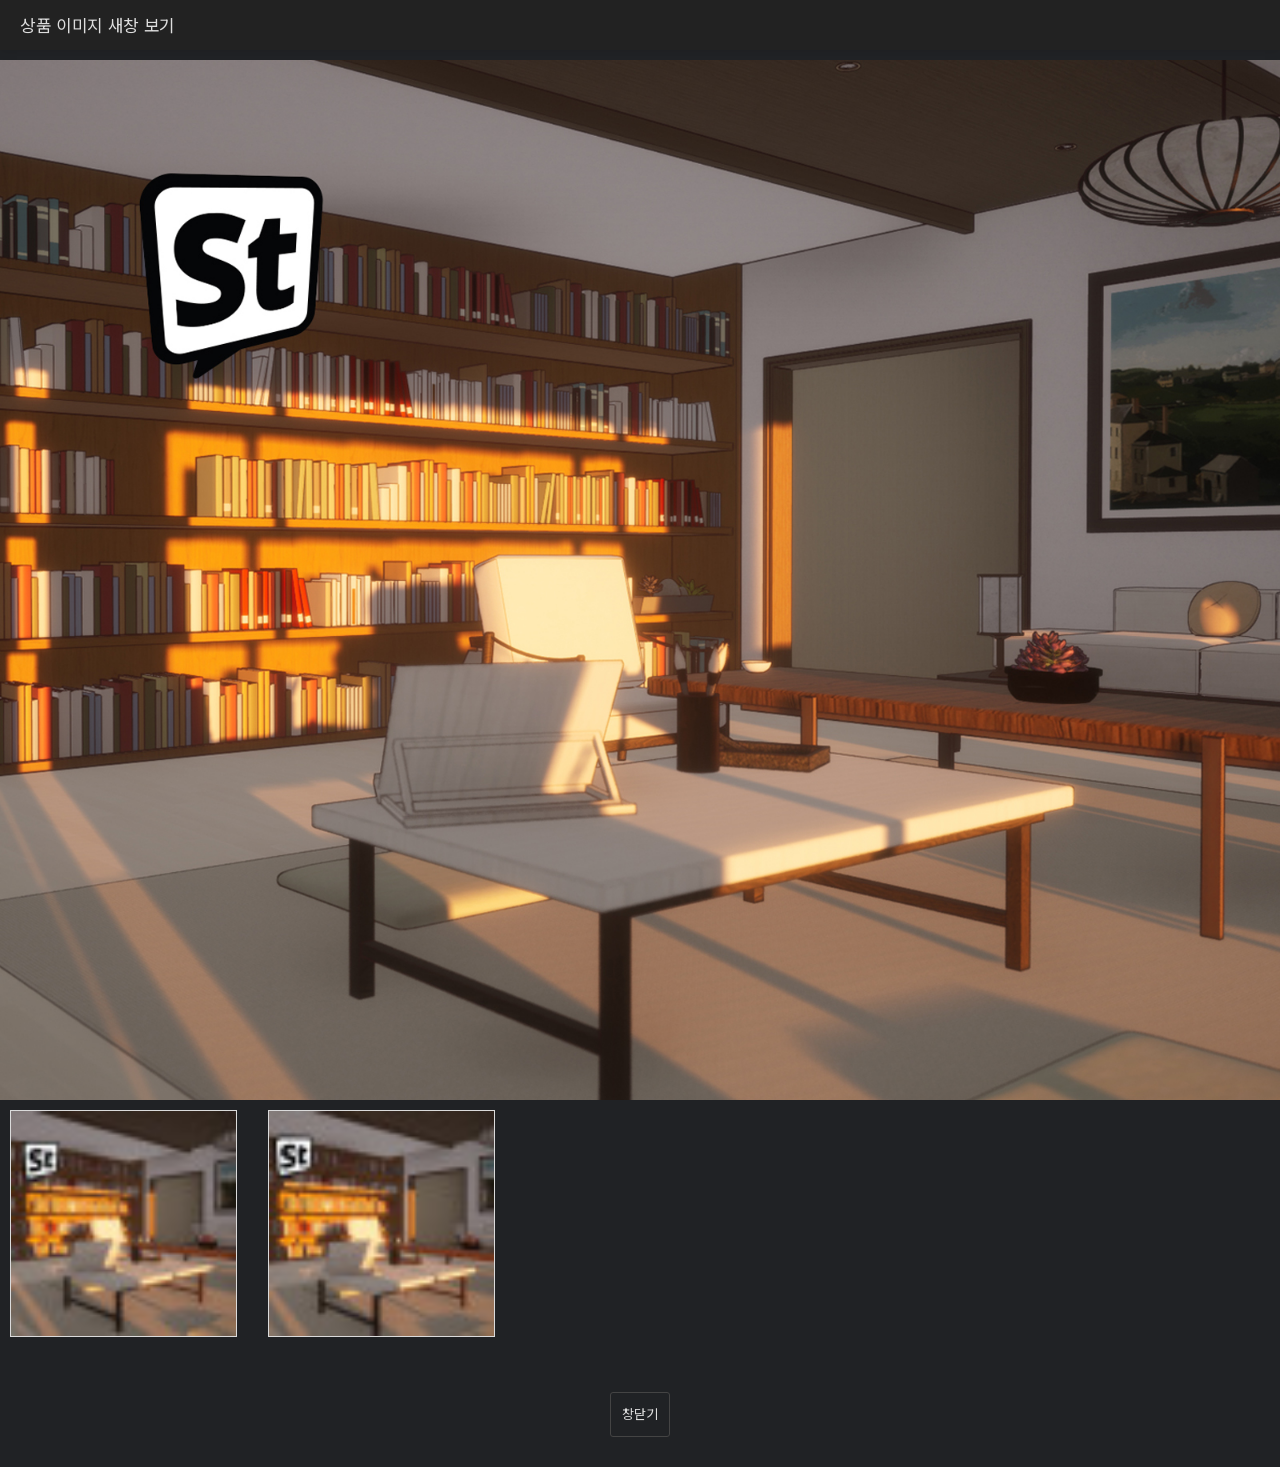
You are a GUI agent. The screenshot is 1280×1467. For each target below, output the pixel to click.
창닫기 (639, 1413)
